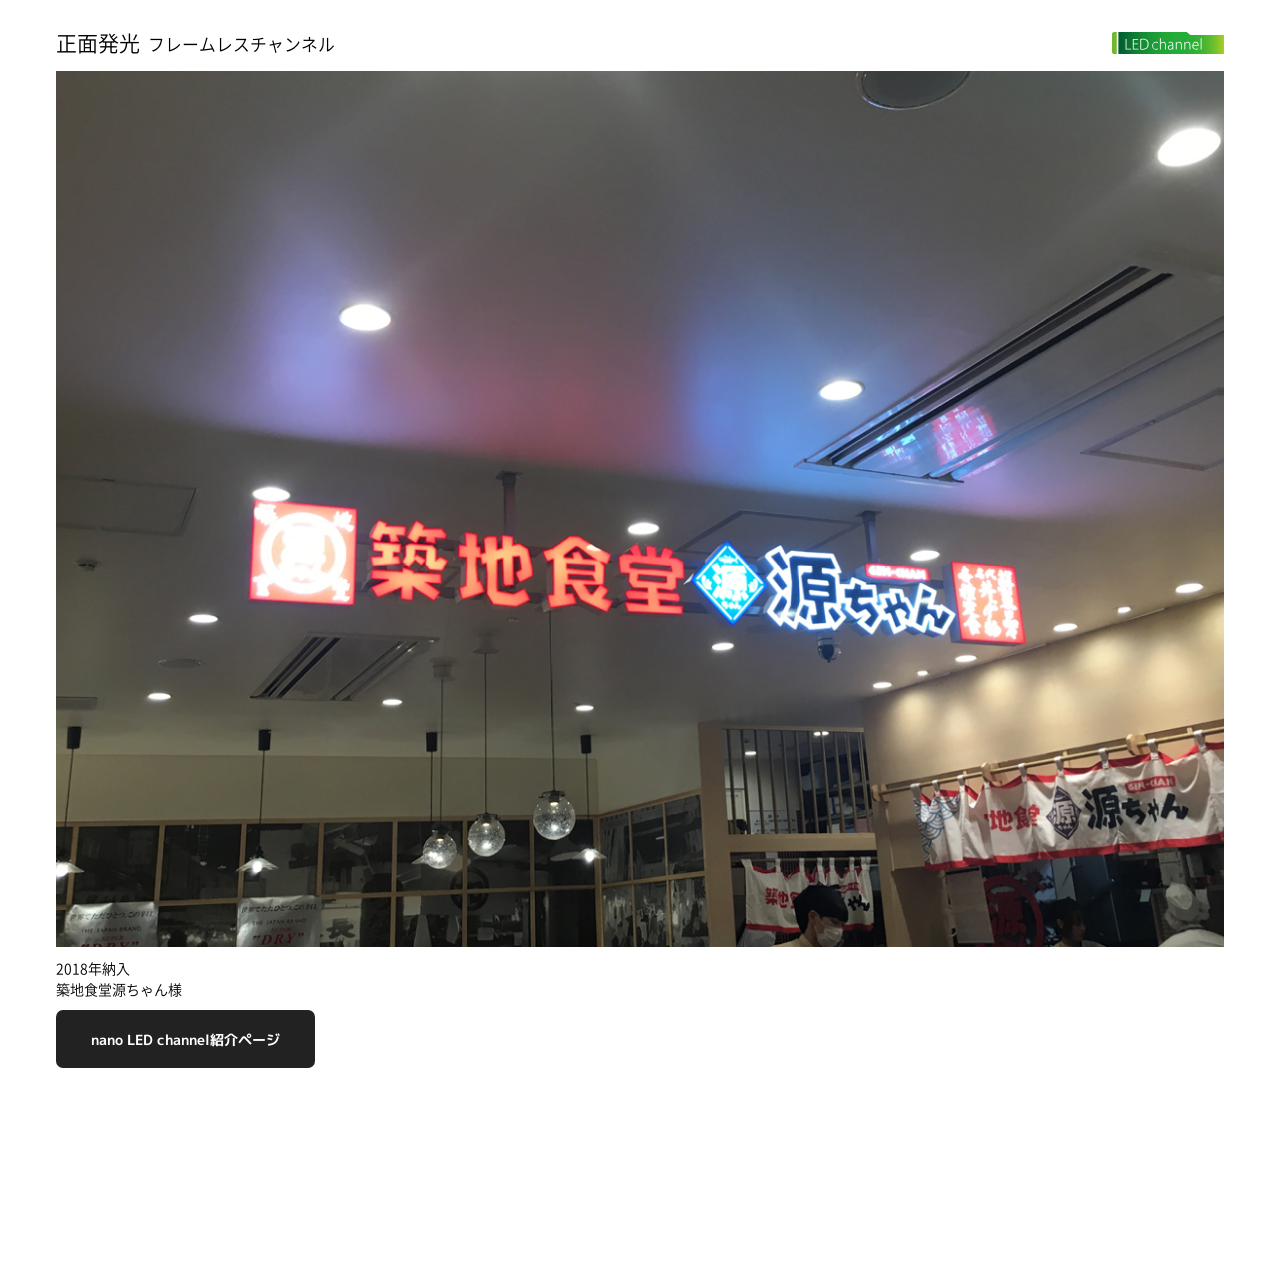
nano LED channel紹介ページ (185, 1039)
